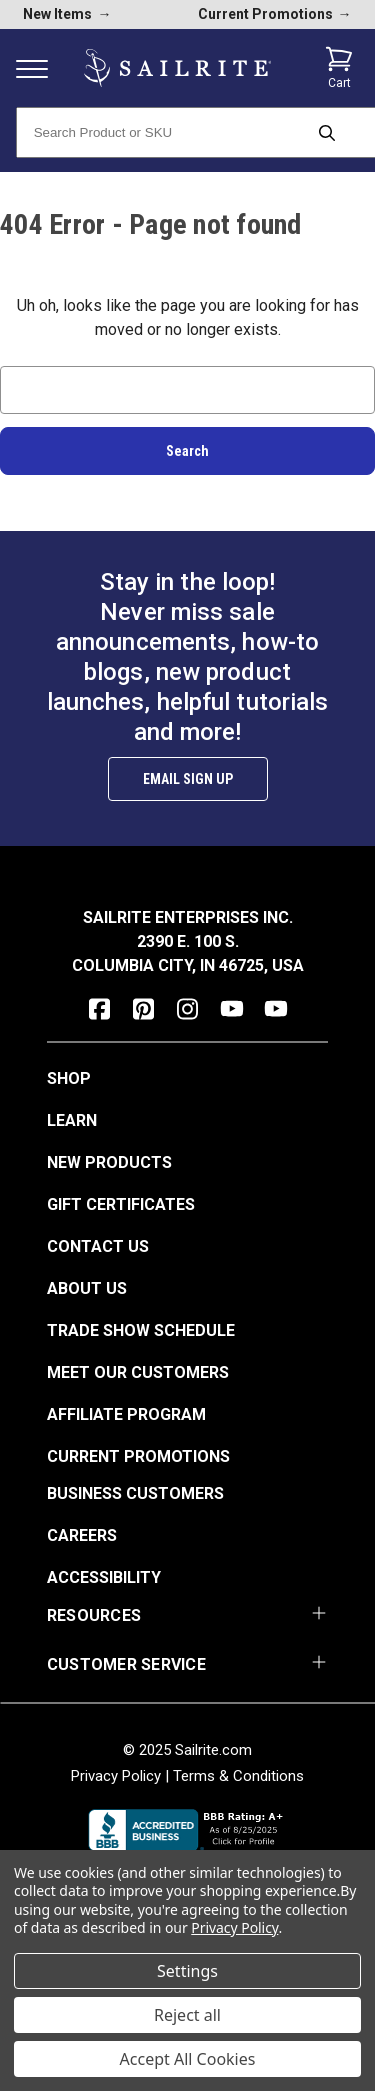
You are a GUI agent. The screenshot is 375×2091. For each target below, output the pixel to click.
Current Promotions (138, 1456)
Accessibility (104, 1577)
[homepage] (177, 68)
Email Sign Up (188, 779)
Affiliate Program (126, 1414)
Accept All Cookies (188, 2059)
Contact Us (98, 1246)
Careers (82, 1535)
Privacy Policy (116, 1776)
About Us (87, 1288)
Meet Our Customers (138, 1372)
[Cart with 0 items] (339, 68)
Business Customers (135, 1493)
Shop (69, 1078)
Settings (187, 1971)
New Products (109, 1162)
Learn (72, 1120)
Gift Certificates (121, 1204)
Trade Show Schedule (141, 1330)
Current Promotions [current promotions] (275, 14)
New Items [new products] (67, 14)
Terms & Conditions (238, 1776)
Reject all (187, 2015)
